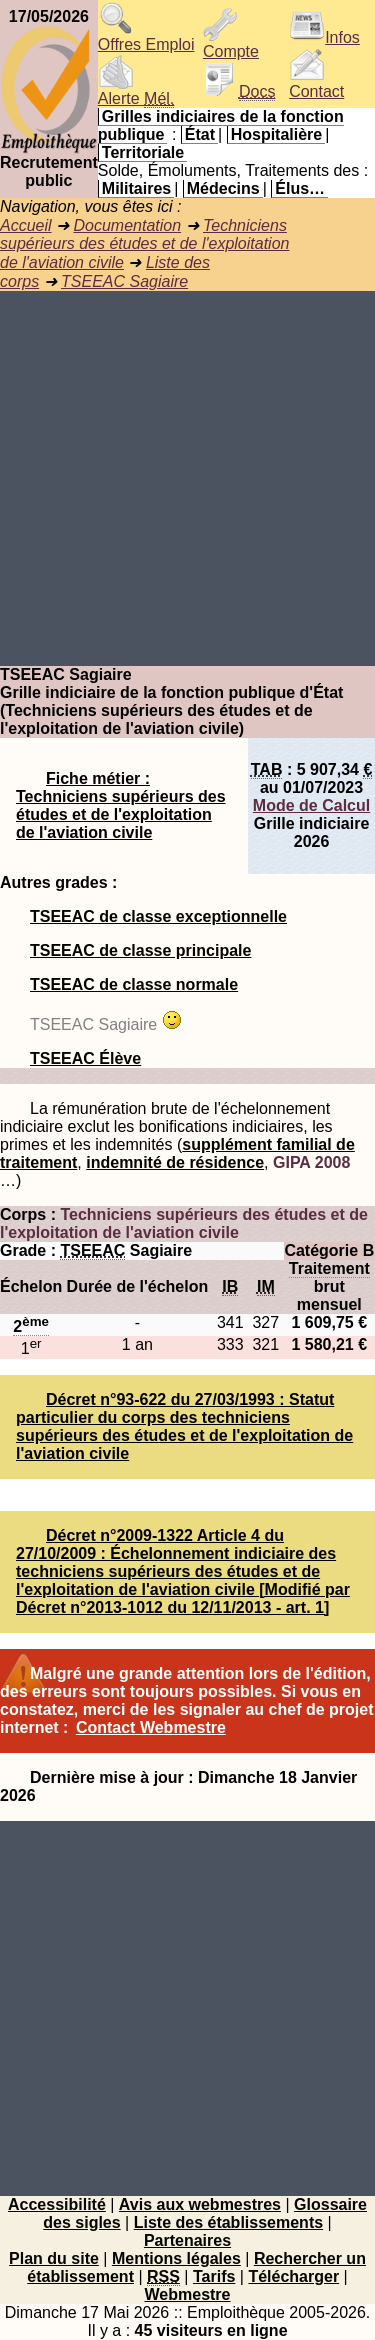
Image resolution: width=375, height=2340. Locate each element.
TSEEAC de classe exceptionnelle (158, 916)
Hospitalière (277, 134)
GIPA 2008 (311, 1162)
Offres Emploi (146, 37)
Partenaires (187, 2240)
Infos (324, 37)
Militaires (136, 188)
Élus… (300, 188)
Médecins (223, 188)
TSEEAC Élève (85, 1058)
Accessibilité (57, 2204)
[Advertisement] (187, 478)
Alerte (136, 91)
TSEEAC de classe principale (140, 950)
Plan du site (54, 2258)
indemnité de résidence (175, 1162)
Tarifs (214, 2276)
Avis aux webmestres (200, 2204)
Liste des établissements (228, 2222)
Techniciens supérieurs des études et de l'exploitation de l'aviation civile (144, 244)
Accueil (26, 225)
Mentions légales (176, 2258)
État (200, 134)
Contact (316, 84)
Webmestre (188, 2294)
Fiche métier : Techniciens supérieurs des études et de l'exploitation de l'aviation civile (121, 805)
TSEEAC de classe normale (134, 984)
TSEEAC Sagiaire (124, 281)
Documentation (127, 225)
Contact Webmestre (151, 1727)
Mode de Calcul (311, 805)
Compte (231, 44)
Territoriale (143, 152)
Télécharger (293, 2276)
